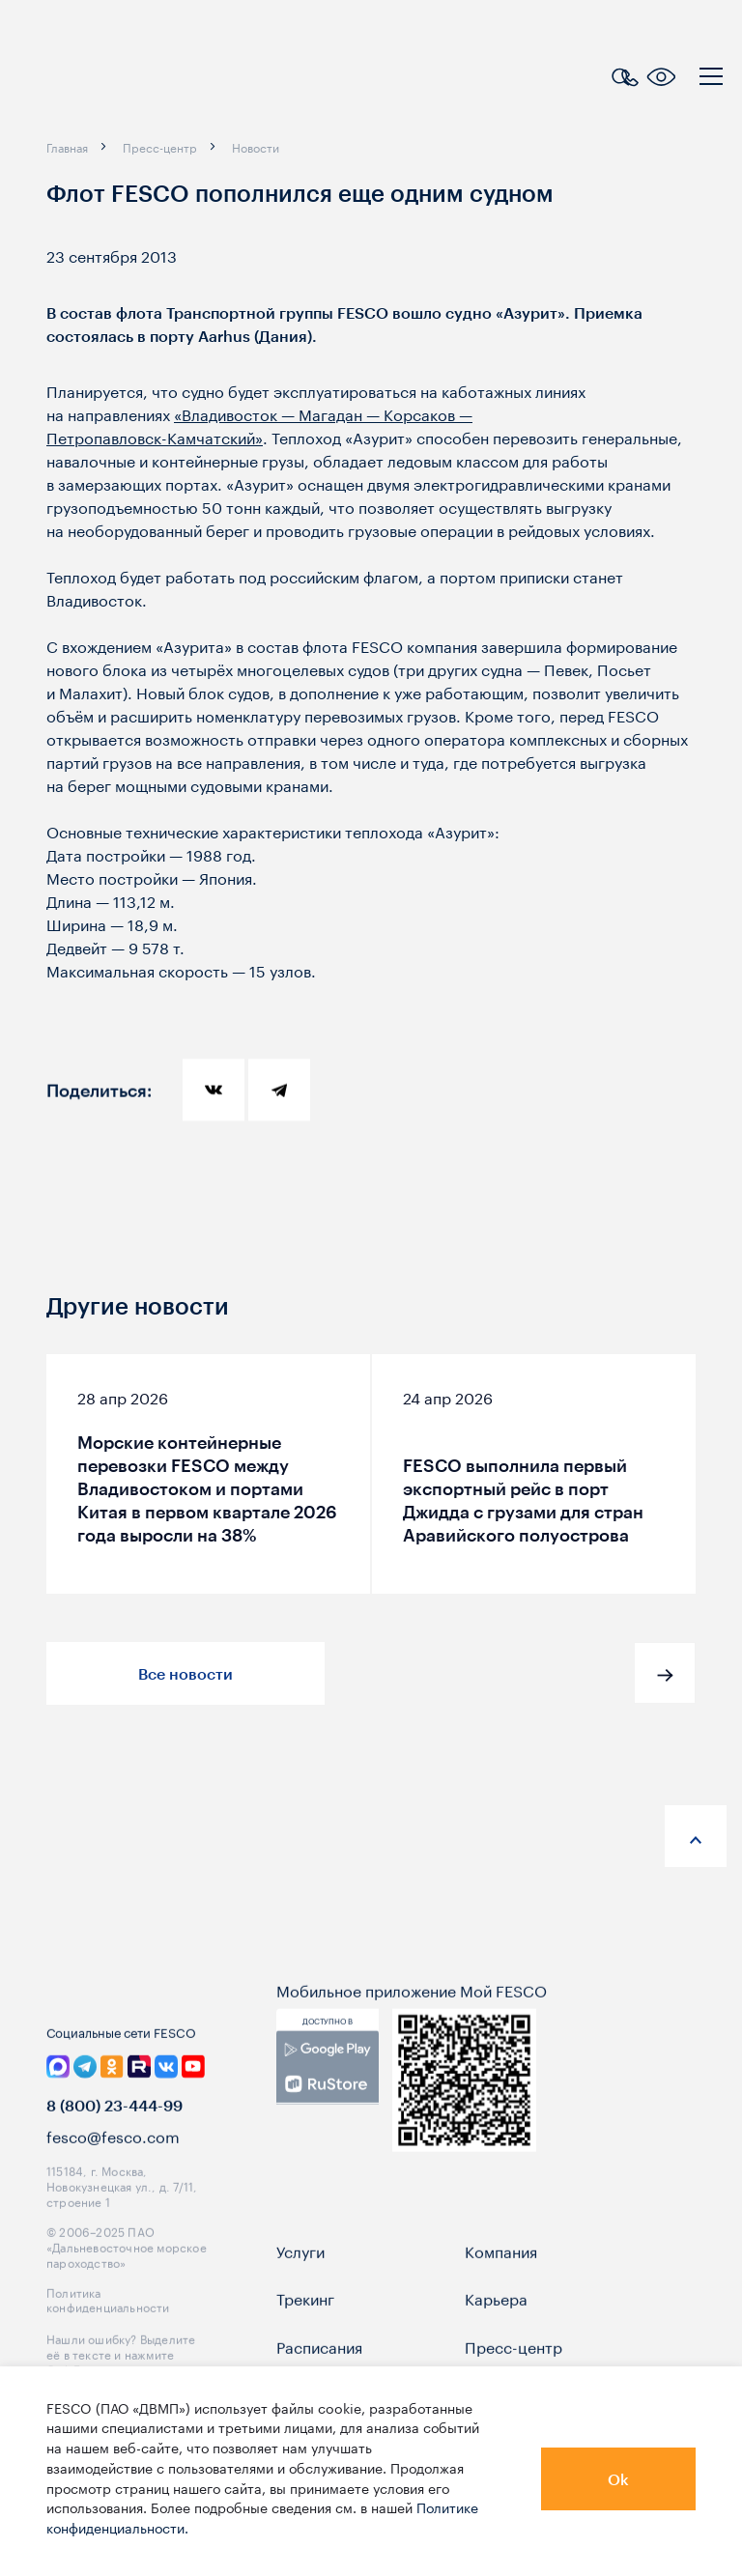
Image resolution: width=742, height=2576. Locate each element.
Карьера (496, 2336)
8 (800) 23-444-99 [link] (114, 2143)
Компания (501, 2288)
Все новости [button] (185, 1673)
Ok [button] (618, 2479)
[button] (665, 1673)
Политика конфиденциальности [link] (108, 2336)
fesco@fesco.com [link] (113, 2174)
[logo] (140, 79)
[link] (327, 2106)
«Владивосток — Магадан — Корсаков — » (259, 424)
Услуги (300, 2288)
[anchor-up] (696, 1836)
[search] (620, 74)
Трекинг (305, 2336)
